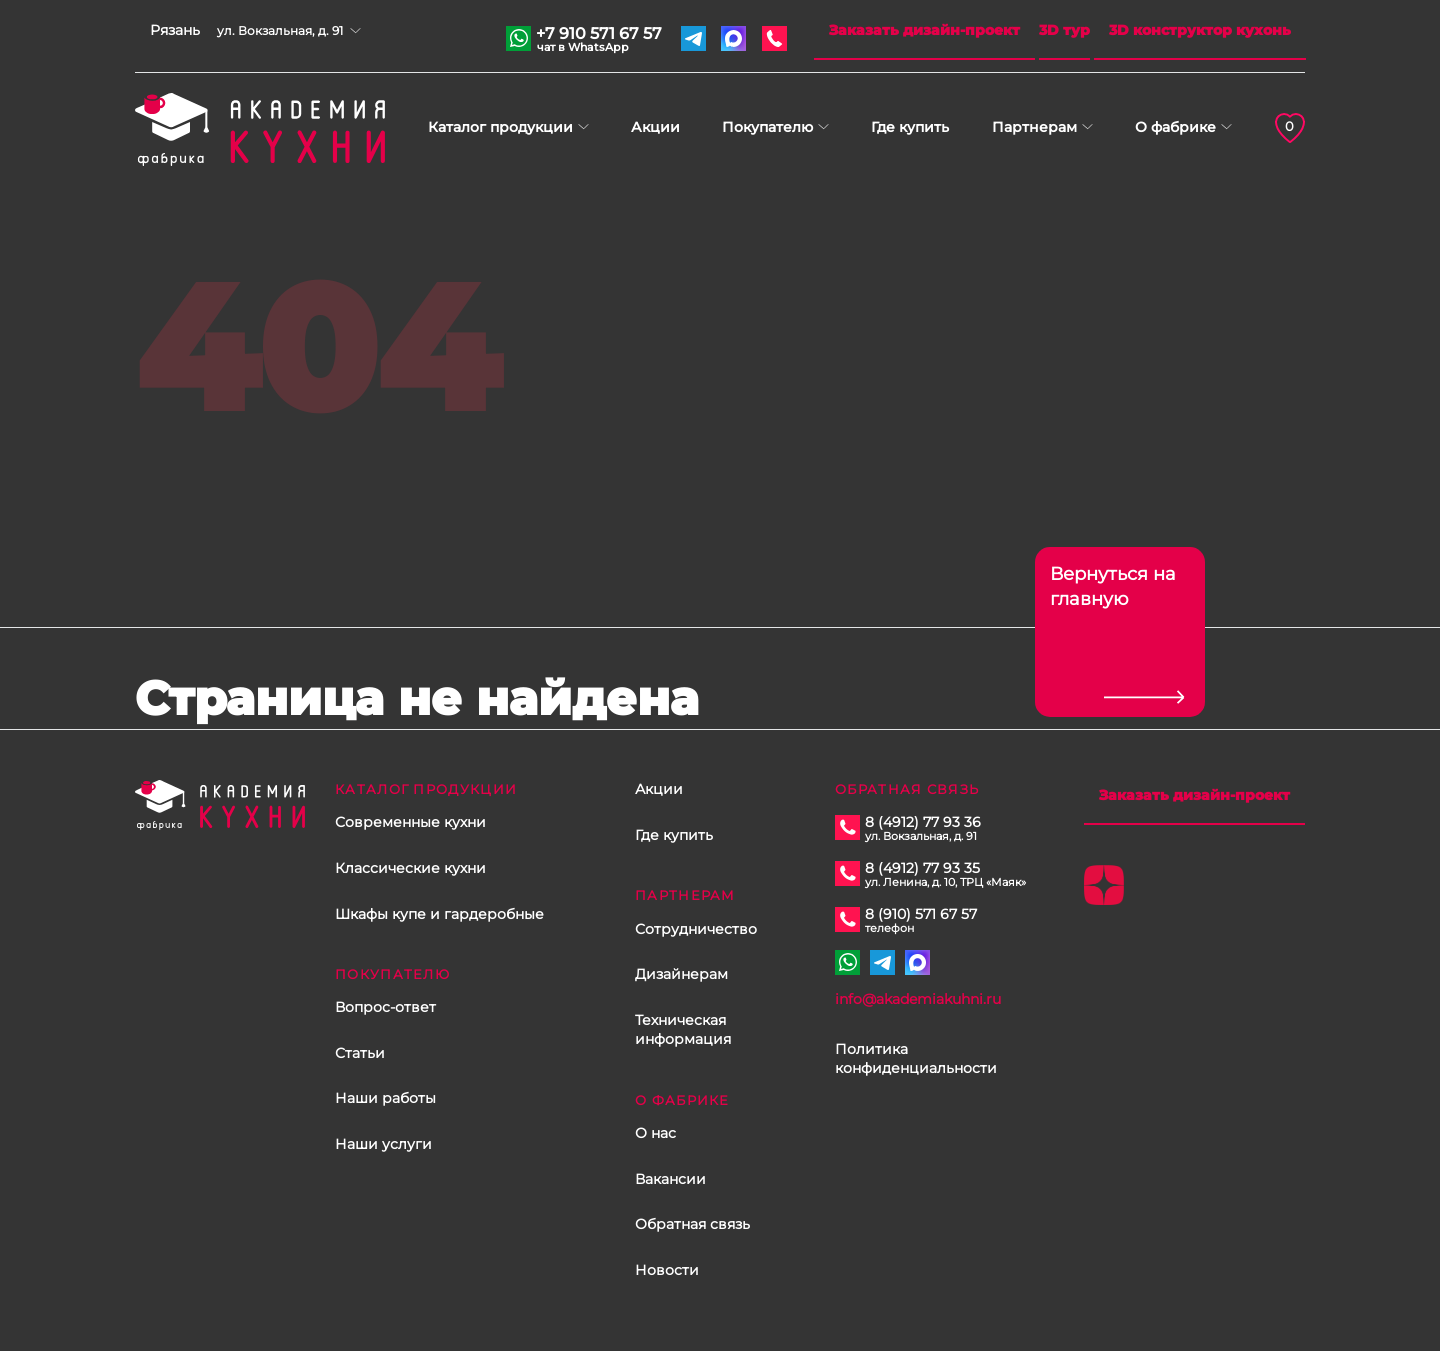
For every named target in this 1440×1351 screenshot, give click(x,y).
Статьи (360, 1053)
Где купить (910, 127)
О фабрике (1175, 127)
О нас (655, 1133)
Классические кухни (410, 868)
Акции (655, 127)
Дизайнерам (681, 974)
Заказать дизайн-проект (924, 30)
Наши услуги (383, 1144)
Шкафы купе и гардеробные (439, 914)
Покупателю (767, 127)
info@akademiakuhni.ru (918, 999)
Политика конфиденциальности (916, 1059)
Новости (667, 1270)
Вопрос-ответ (385, 1007)
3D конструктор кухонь (1200, 30)
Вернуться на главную (1113, 586)
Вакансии (670, 1179)
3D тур (1064, 30)
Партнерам (1034, 127)
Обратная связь (692, 1224)
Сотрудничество (696, 929)
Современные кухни (410, 822)
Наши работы (385, 1098)
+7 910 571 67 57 (599, 36)
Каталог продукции (500, 127)
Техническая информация (683, 1030)
